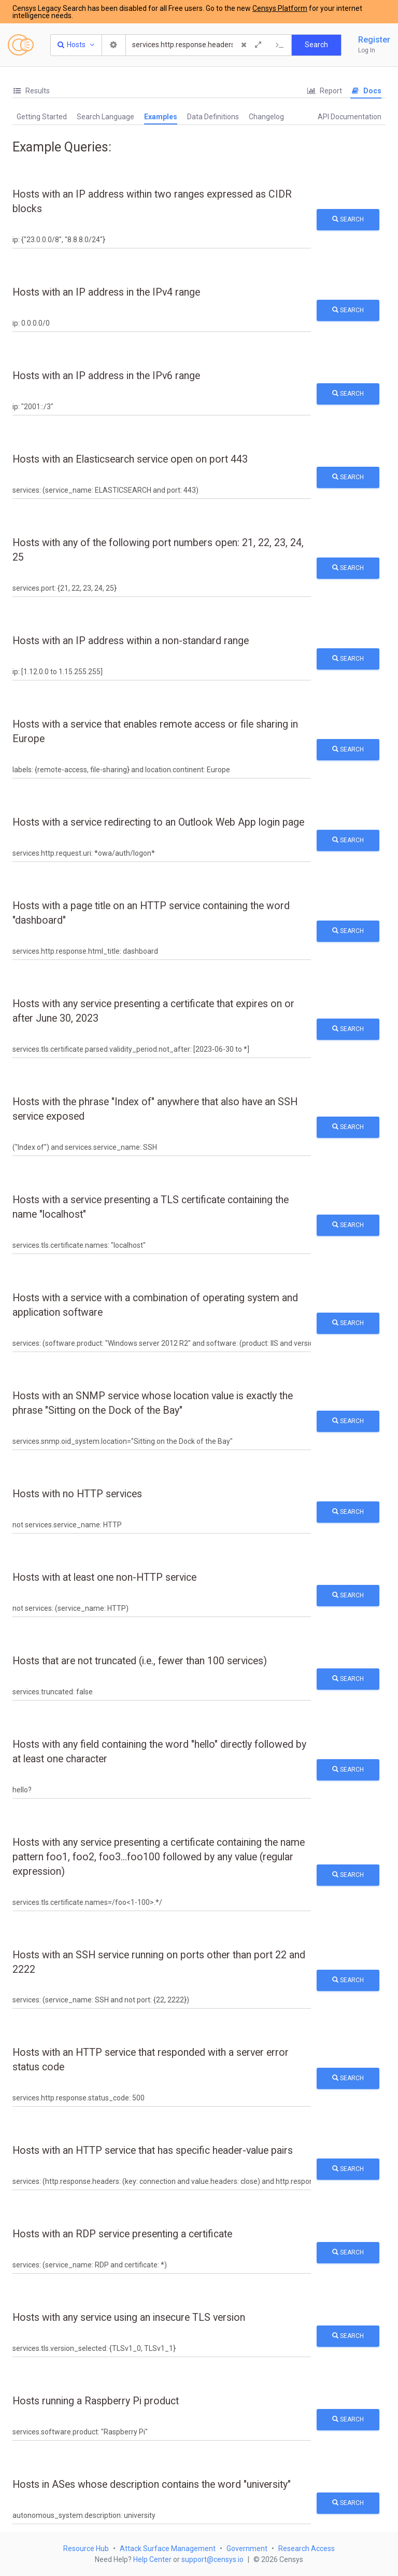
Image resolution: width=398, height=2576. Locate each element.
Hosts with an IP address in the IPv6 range (106, 376)
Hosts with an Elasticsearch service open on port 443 (130, 459)
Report (324, 91)
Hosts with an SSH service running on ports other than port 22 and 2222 (158, 1962)
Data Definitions (213, 117)
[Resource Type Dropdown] (76, 45)
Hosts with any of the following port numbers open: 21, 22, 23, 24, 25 (158, 550)
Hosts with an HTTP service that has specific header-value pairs (152, 2150)
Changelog (266, 117)
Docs (365, 91)
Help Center (152, 2559)
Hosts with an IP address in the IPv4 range (106, 292)
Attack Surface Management (168, 2548)
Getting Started (42, 117)
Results (31, 91)
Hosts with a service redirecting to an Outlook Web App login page (158, 822)
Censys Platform (279, 8)
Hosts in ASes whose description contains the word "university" (151, 2484)
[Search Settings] (114, 45)
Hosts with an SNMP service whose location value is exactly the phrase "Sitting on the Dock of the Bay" (152, 1403)
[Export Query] (280, 45)
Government (246, 2548)
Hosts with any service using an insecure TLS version (128, 2317)
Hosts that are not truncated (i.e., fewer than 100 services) (139, 1661)
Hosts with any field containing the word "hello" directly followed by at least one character (159, 1751)
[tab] (31, 91)
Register (374, 40)
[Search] (182, 45)
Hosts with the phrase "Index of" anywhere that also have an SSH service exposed (154, 1109)
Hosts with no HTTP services (77, 1494)
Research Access (306, 2548)
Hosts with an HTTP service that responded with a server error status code (150, 2059)
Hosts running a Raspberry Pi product (95, 2401)
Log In (366, 50)
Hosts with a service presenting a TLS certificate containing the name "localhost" (150, 1207)
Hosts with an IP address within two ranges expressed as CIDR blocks (152, 201)
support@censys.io (212, 2559)
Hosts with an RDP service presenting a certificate (122, 2234)
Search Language (105, 117)
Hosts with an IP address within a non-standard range (130, 641)
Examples (160, 117)
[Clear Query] (243, 45)
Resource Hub (86, 2548)
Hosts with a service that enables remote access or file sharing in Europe (155, 731)
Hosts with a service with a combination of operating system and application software (155, 1305)
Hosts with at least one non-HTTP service (104, 1577)
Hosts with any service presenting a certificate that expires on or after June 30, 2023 (153, 1011)
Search (348, 219)
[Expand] (258, 45)
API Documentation (349, 117)
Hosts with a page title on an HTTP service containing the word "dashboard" (151, 913)
